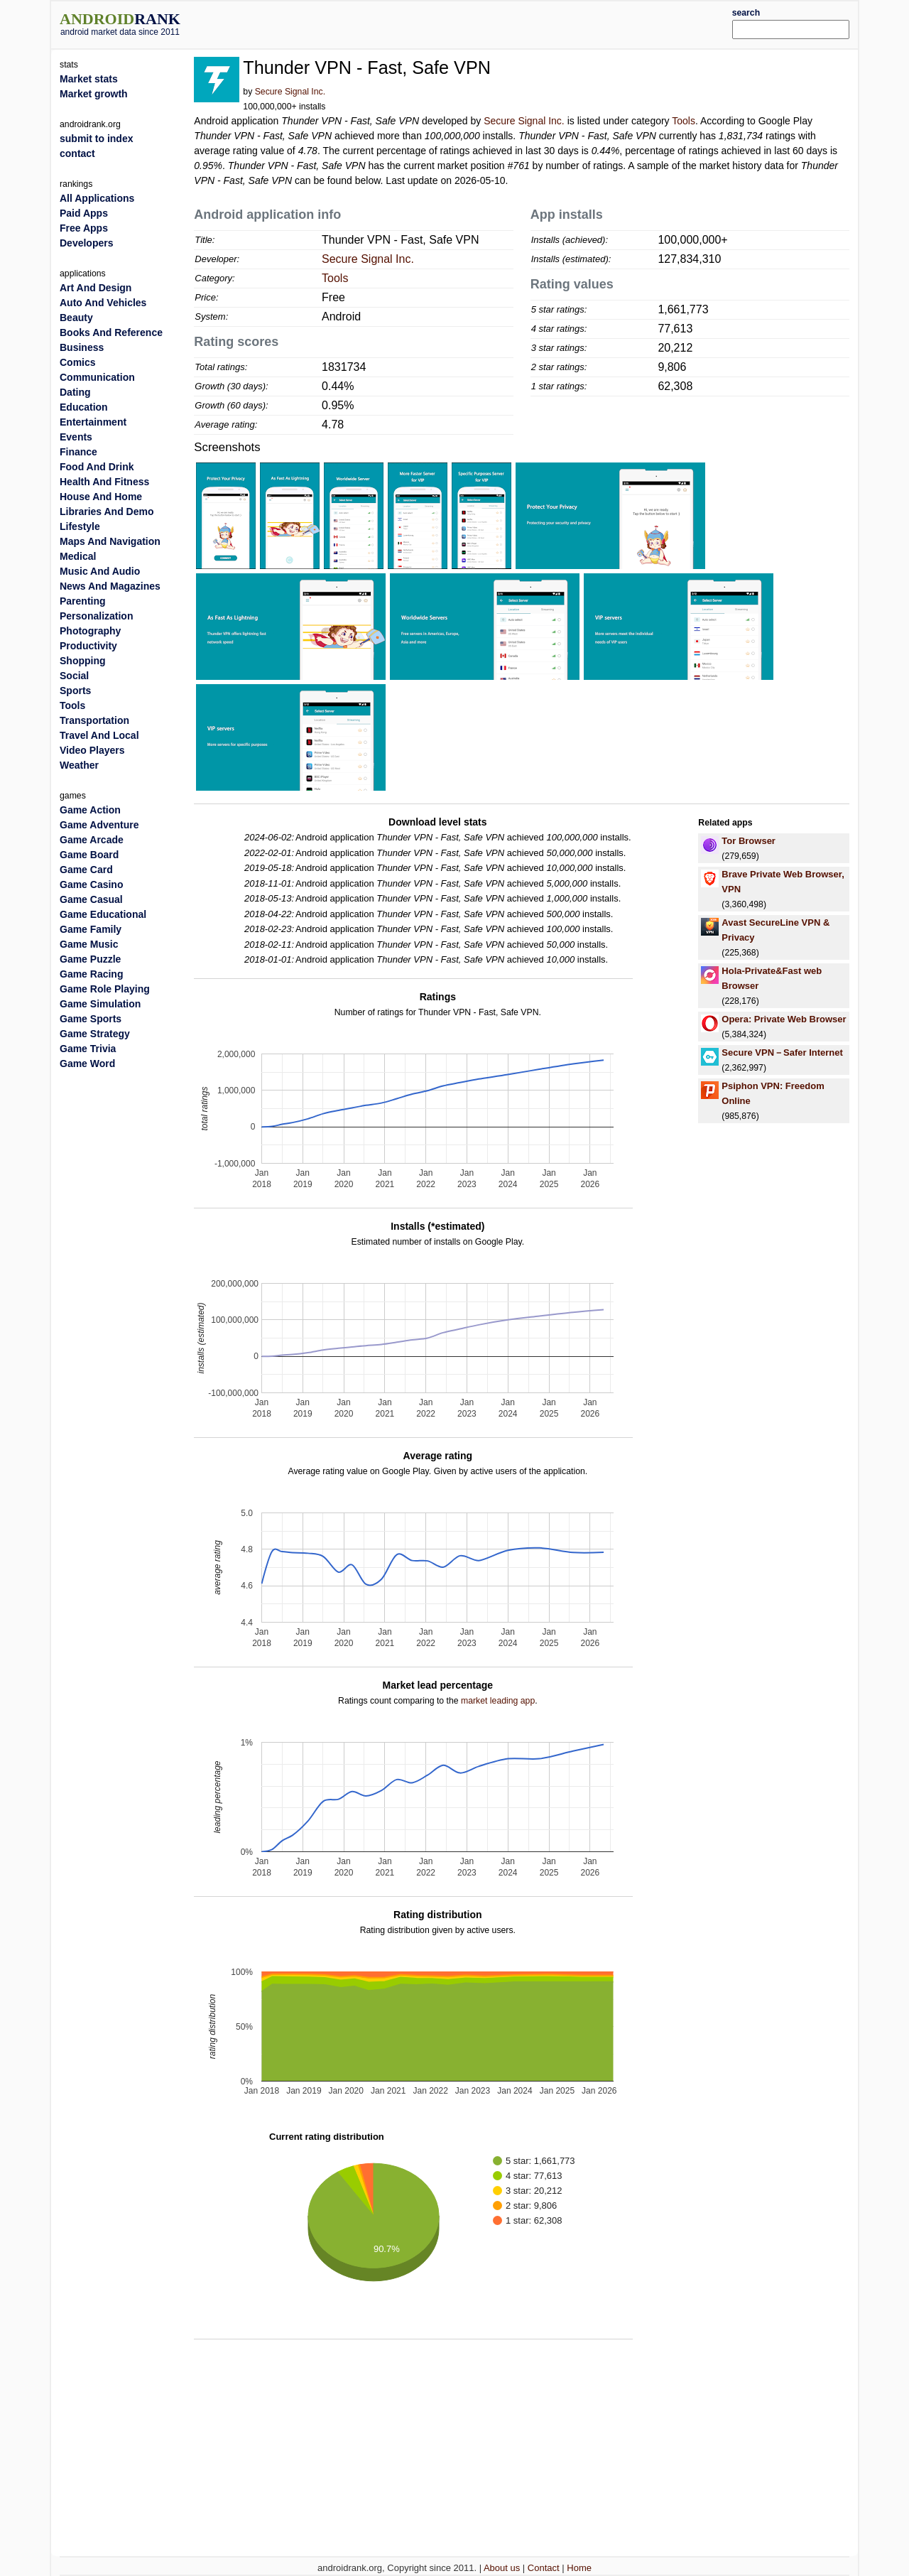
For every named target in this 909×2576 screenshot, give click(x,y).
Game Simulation (100, 1004)
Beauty (76, 317)
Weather (79, 765)
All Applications (97, 198)
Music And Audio (100, 571)
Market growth (94, 93)
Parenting (83, 601)
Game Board (89, 854)
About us (502, 2568)
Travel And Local (99, 735)
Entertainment (93, 422)
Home (579, 2568)
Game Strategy (95, 1033)
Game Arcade (92, 839)
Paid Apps (84, 213)
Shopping (83, 660)
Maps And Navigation (110, 541)
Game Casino (91, 884)
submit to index (96, 138)
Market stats (89, 79)
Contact (544, 2568)
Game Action (90, 810)
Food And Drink (97, 466)
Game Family (90, 929)
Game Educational (103, 914)
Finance (78, 452)
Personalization (96, 616)
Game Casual (91, 899)
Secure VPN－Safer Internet (782, 1052)
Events (76, 437)
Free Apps (84, 228)
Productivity (88, 645)
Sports (75, 690)
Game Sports (90, 1018)
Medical (78, 556)
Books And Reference (111, 332)
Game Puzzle (90, 959)
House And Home (101, 496)
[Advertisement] (488, 22)
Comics (78, 362)
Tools (683, 120)
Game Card (86, 869)
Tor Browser (748, 840)
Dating (75, 392)
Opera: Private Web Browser (784, 1019)
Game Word (87, 1063)
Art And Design (95, 287)
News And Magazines (110, 586)
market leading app (498, 1701)
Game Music (89, 944)
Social (74, 675)
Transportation (94, 720)
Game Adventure (99, 824)
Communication (97, 377)
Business (82, 347)
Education (84, 407)
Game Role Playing (105, 989)
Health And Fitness (104, 481)
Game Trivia (88, 1048)
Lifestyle (80, 526)
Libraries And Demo (107, 511)
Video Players (92, 750)
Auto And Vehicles (103, 302)
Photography (90, 631)
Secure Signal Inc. (290, 92)
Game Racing (91, 974)
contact (77, 153)
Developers (86, 243)
